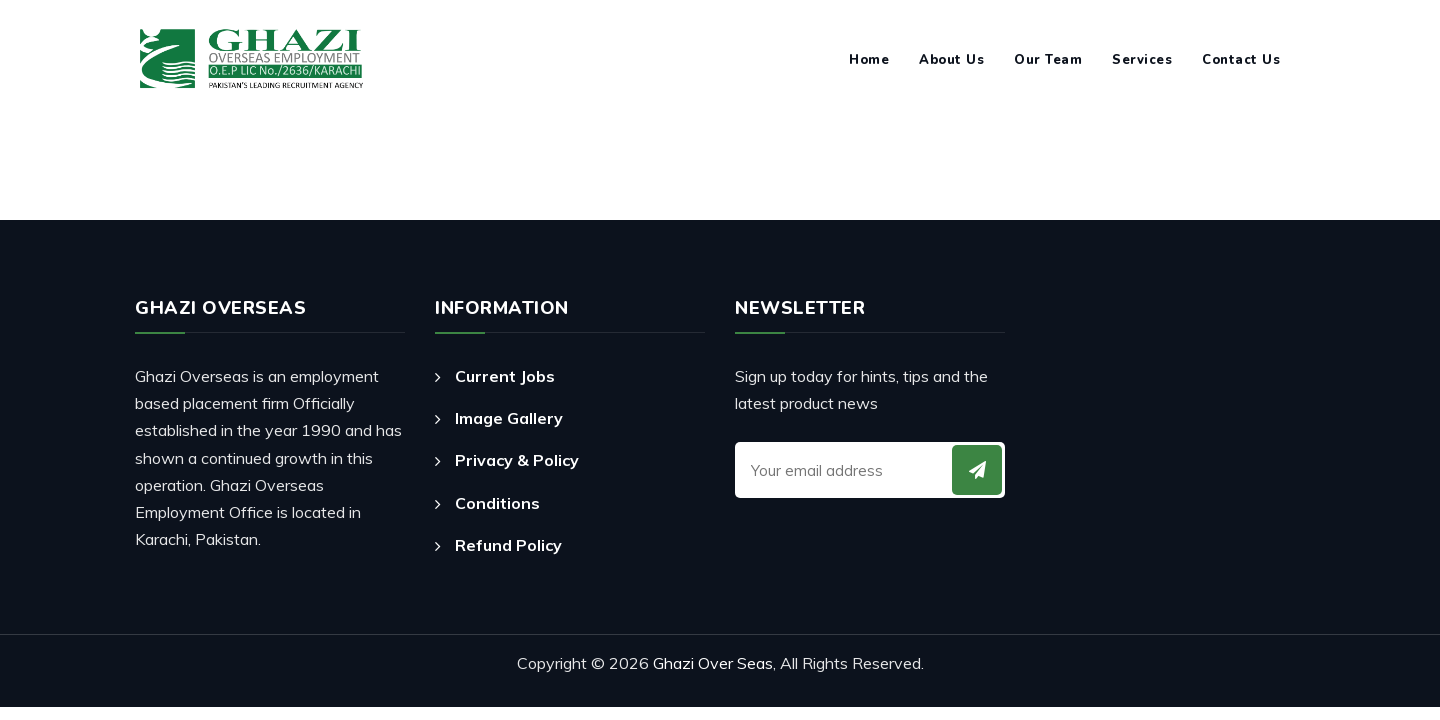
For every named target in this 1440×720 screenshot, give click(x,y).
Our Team (1048, 60)
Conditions (497, 503)
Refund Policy (508, 545)
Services (1142, 60)
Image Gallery (509, 418)
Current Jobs (505, 376)
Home (869, 60)
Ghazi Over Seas (713, 663)
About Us (951, 60)
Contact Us (1241, 60)
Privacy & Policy (517, 460)
